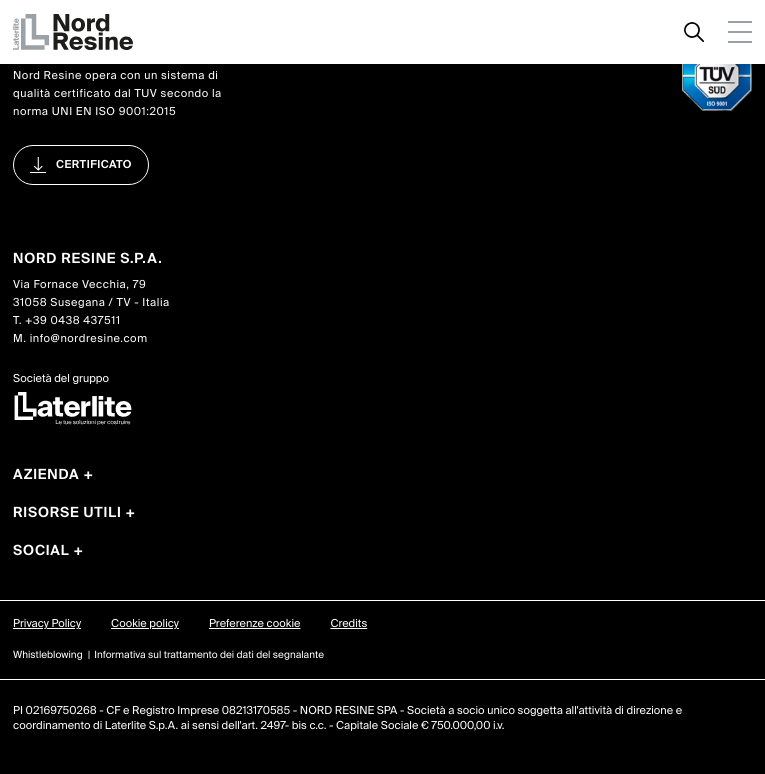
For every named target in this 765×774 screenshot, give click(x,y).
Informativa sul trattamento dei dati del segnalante (209, 655)
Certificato (94, 165)
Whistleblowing (48, 655)
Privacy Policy (47, 624)
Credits (348, 624)
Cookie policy (145, 624)
